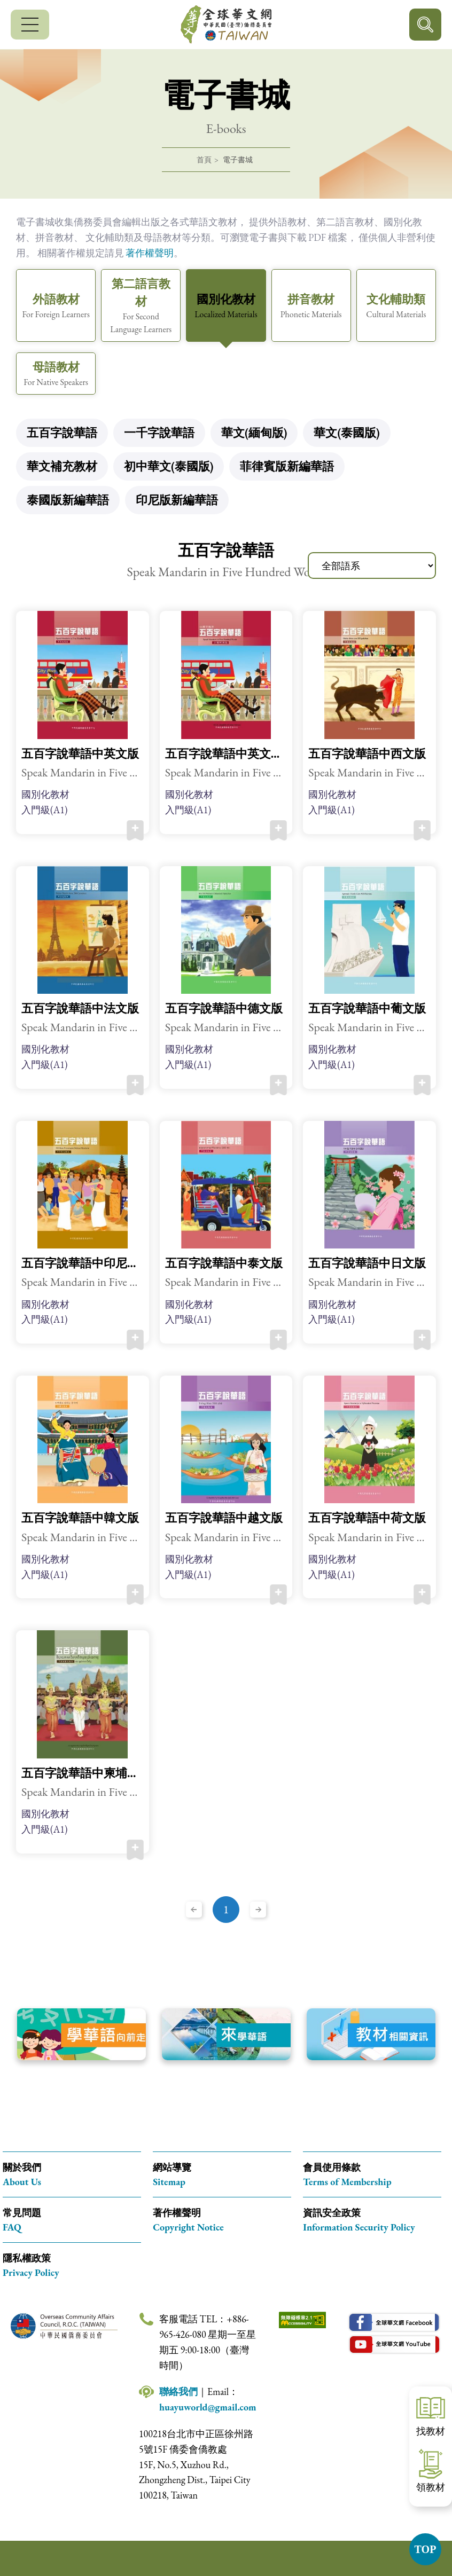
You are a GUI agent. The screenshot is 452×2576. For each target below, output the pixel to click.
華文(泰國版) (346, 433)
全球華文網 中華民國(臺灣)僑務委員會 (226, 24)
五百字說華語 (62, 433)
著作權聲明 (150, 253)
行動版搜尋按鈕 (425, 25)
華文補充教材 (62, 466)
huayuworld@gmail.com (207, 2407)
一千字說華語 (159, 433)
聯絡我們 (178, 2391)
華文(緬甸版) (254, 433)
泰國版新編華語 (68, 500)
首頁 (204, 159)
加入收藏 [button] (135, 830)
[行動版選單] (30, 25)
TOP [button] (426, 2549)
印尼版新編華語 (177, 500)
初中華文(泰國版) (168, 466)
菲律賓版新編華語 (287, 466)
